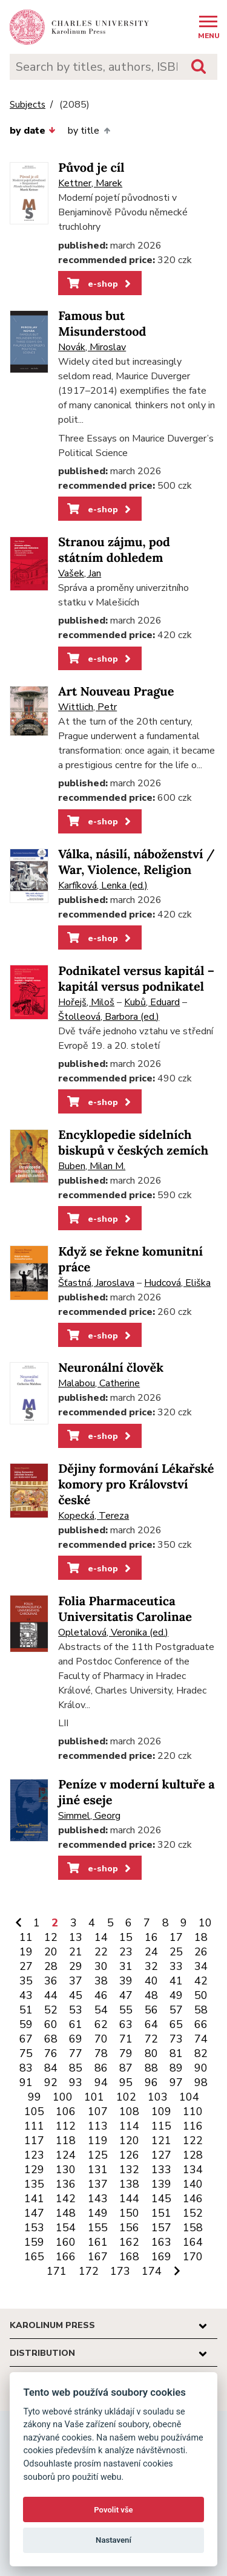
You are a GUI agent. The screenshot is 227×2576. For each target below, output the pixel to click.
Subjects (27, 105)
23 (126, 1952)
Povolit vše (113, 2509)
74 (201, 2039)
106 (66, 2111)
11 (26, 1937)
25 (176, 1952)
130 (66, 2169)
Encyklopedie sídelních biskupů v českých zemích (133, 1142)
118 (66, 2140)
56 (151, 2010)
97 (176, 2082)
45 (75, 1995)
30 (101, 1966)
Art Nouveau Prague (116, 691)
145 (161, 2198)
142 (66, 2198)
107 (98, 2111)
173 (120, 2271)
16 (151, 1937)
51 (26, 2010)
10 (205, 1923)
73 (176, 2039)
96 (151, 2082)
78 (101, 2053)
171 (57, 2271)
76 (51, 2053)
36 (51, 1981)
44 (51, 1995)
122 (193, 2140)
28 (51, 1966)
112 (66, 2126)
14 (101, 1937)
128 (193, 2155)
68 (51, 2039)
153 (34, 2227)
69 (75, 2039)
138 (129, 2184)
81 (176, 2053)
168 (129, 2256)
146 (193, 2198)
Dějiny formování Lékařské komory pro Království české (136, 1484)
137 (98, 2184)
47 (126, 1995)
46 (101, 1995)
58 (201, 2010)
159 (34, 2242)
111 (34, 2126)
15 (126, 1937)
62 (101, 2024)
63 (126, 2024)
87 (126, 2068)
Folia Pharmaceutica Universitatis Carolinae (125, 1609)
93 (75, 2082)
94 (101, 2082)
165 (34, 2256)
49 (176, 1995)
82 (201, 2053)
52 (51, 2010)
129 (34, 2169)
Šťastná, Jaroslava (96, 1283)
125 (98, 2155)
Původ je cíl (91, 167)
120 (129, 2140)
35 (26, 1981)
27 (26, 1966)
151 (161, 2213)
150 (129, 2213)
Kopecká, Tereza (93, 1515)
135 (34, 2184)
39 (126, 1981)
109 (161, 2111)
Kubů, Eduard (152, 1002)
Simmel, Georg (89, 1815)
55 (126, 2010)
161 (98, 2242)
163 (161, 2242)
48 (151, 1995)
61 (75, 2024)
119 (98, 2140)
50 (201, 1995)
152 (193, 2213)
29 (75, 1966)
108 (129, 2111)
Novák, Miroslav (92, 347)
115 (161, 2126)
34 (201, 1966)
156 (129, 2227)
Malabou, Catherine (99, 1383)
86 (101, 2068)
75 (26, 2053)
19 (26, 1952)
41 (176, 1981)
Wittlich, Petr (87, 707)
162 (129, 2242)
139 (161, 2184)
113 (98, 2126)
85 (75, 2068)
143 (98, 2198)
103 (158, 2097)
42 (201, 1981)
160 (66, 2242)
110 (193, 2111)
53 (75, 2010)
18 (201, 1937)
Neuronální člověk (110, 1367)
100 (63, 2097)
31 (126, 1966)
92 (51, 2082)
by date (33, 130)
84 (51, 2068)
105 (34, 2111)
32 (151, 1966)
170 (193, 2256)
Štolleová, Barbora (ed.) (108, 1016)
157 (161, 2227)
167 (98, 2256)
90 (201, 2068)
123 (34, 2155)
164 (193, 2242)
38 (101, 1981)
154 (66, 2227)
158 (193, 2227)
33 (176, 1966)
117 (34, 2140)
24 (151, 1952)
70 (101, 2039)
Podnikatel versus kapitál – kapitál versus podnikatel (136, 979)
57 (176, 2010)
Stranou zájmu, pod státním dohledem (114, 550)
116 (193, 2126)
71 (126, 2039)
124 (66, 2155)
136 (66, 2184)
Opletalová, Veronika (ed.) (113, 1632)
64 (151, 2024)
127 (161, 2155)
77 (75, 2053)
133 (161, 2169)
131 (98, 2169)
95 (126, 2082)
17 (176, 1937)
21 (75, 1952)
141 (34, 2198)
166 (66, 2256)
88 (151, 2068)
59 (26, 2024)
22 (101, 1952)
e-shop (100, 284)
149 (98, 2213)
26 (201, 1952)
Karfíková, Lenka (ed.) (103, 885)
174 (152, 2271)
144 (129, 2198)
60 (51, 2024)
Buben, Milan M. (91, 1166)
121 (161, 2140)
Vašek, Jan (79, 573)
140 (193, 2184)
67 (26, 2039)
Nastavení (113, 2540)
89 (176, 2068)
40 (151, 1981)
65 (176, 2024)
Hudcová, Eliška (177, 1283)
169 (161, 2256)
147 (34, 2213)
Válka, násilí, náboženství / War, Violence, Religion (136, 862)
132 (129, 2169)
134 (193, 2169)
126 (129, 2155)
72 (151, 2039)
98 (201, 2082)
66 (201, 2024)
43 (26, 1995)
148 (66, 2213)
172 (89, 2271)
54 (101, 2010)
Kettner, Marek (90, 183)
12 (51, 1937)
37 (75, 1981)
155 (98, 2227)
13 (75, 1937)
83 (26, 2068)
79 (126, 2053)
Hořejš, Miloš (86, 1002)
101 (94, 2097)
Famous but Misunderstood (102, 323)
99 (34, 2097)
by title (89, 130)
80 (151, 2053)
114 (129, 2126)
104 (189, 2097)
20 (51, 1952)
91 (26, 2082)
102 (126, 2097)
